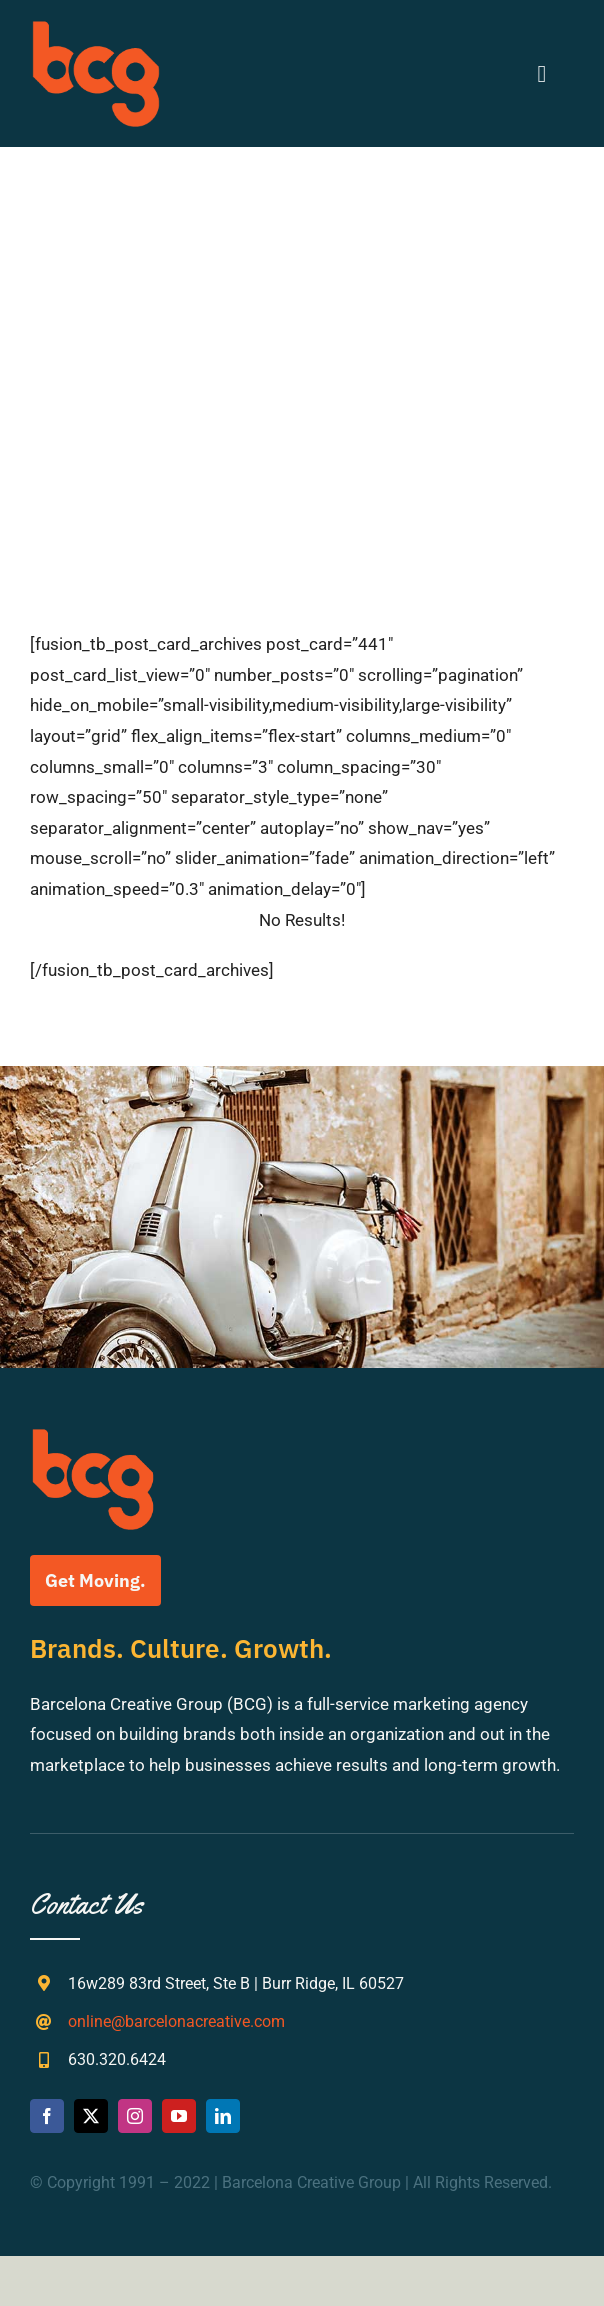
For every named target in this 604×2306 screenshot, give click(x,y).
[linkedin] (223, 2116)
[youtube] (179, 2116)
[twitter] (91, 2116)
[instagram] (135, 2116)
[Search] (255, 377)
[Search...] (302, 377)
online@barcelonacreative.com (176, 2021)
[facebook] (47, 2116)
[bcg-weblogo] (96, 28)
